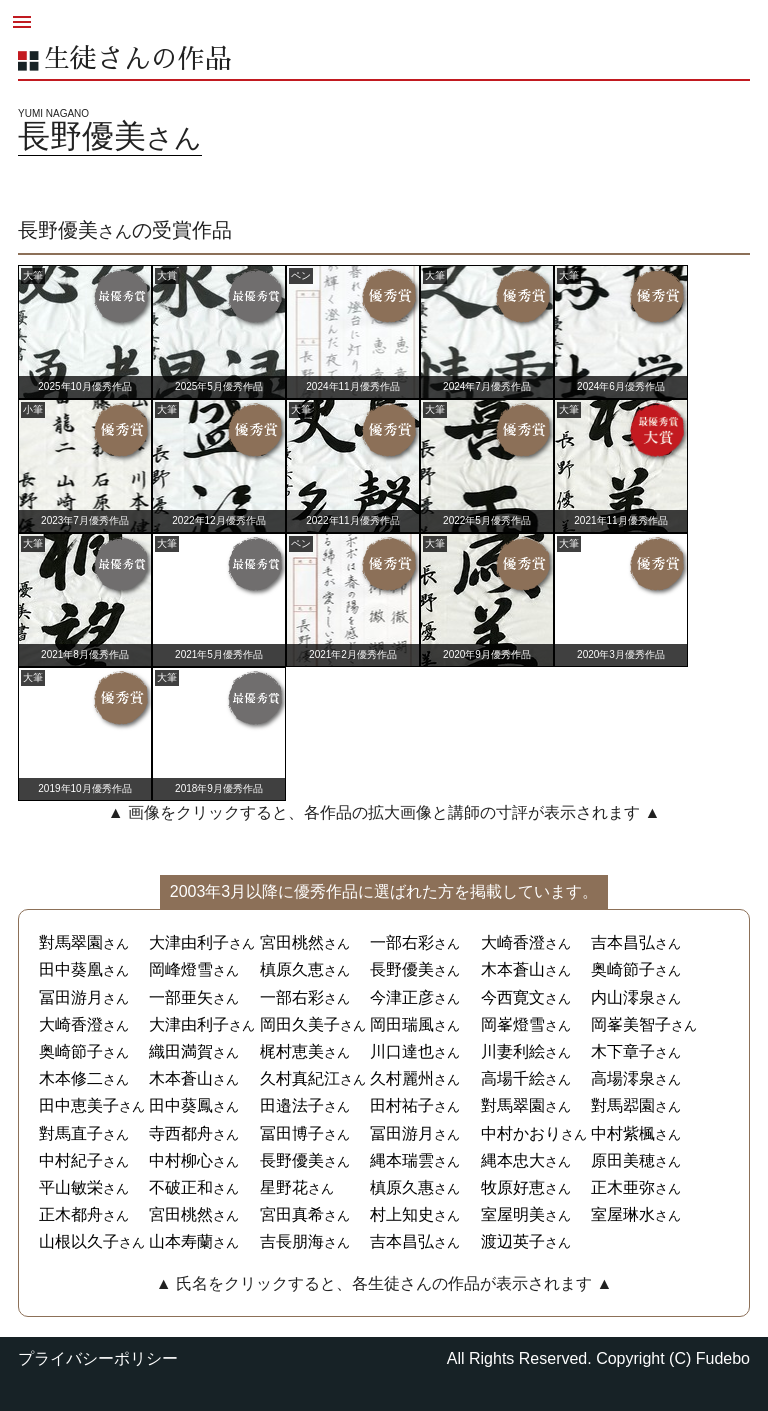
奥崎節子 (623, 969)
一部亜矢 (181, 997)
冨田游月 (71, 997)
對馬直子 (71, 1133)
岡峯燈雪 (513, 1024)
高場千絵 (513, 1078)
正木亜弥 (623, 1187)
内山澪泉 (623, 997)
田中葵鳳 (181, 1105)
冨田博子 (292, 1133)
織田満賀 (181, 1051)
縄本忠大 (513, 1160)
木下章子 (623, 1051)
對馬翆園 (623, 1105)
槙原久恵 (292, 969)
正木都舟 (71, 1214)
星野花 (284, 1187)
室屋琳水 (623, 1214)
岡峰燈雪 (181, 969)
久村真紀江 (300, 1078)
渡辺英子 (513, 1241)
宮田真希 (292, 1214)
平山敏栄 (71, 1187)
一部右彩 (402, 942)
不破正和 (181, 1187)
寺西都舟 (181, 1133)
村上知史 (402, 1214)
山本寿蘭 (181, 1241)
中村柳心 (181, 1160)
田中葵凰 (71, 969)
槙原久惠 (402, 1187)
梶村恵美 (292, 1051)
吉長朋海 (292, 1241)
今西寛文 (513, 997)
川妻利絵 (513, 1051)
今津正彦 (402, 997)
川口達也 (402, 1051)
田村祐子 (402, 1105)
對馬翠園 (71, 942)
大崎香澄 (513, 942)
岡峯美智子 (631, 1024)
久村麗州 (402, 1078)
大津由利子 (189, 942)
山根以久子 (79, 1241)
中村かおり (521, 1133)
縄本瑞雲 (402, 1160)
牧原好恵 (513, 1187)
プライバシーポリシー (98, 1358)
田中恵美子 (79, 1105)
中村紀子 (71, 1160)
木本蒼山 (513, 969)
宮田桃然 (292, 942)
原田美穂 (623, 1160)
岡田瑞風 (402, 1024)
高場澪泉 (623, 1078)
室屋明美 (513, 1214)
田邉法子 (292, 1105)
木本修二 (71, 1078)
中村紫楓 (623, 1133)
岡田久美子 (300, 1024)
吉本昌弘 (623, 942)
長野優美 (402, 969)
